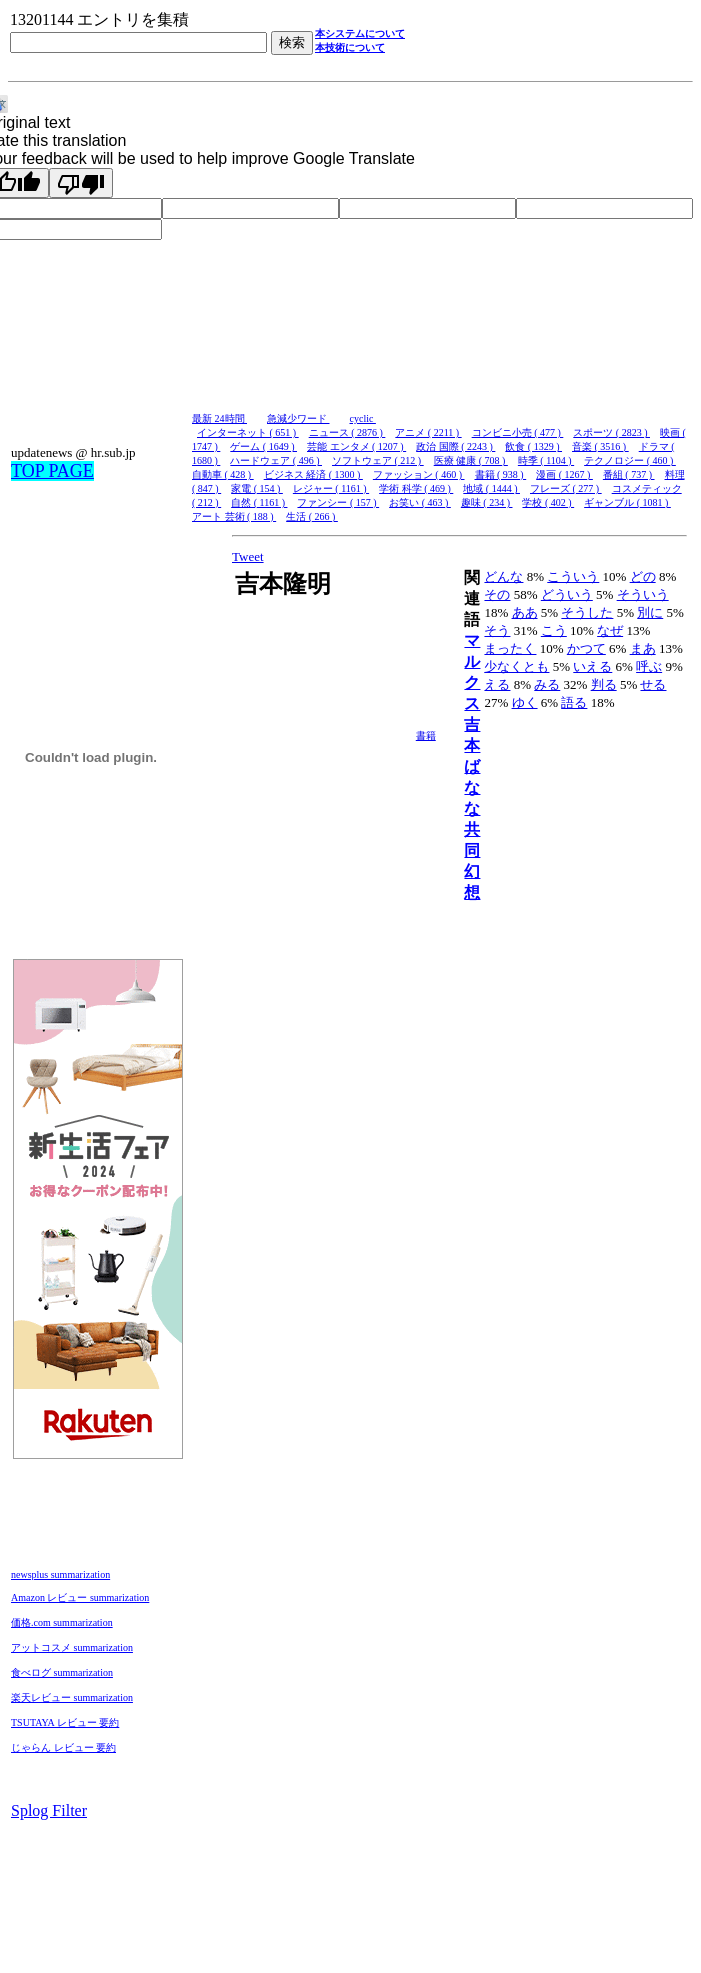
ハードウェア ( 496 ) (276, 460)
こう (554, 630)
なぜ (610, 630)
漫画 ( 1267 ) (564, 474)
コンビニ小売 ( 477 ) (518, 432)
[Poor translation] (81, 183)
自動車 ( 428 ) (223, 474)
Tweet (248, 556)
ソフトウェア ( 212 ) (378, 460)
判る (604, 684)
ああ (525, 612)
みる (547, 684)
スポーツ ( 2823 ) (611, 432)
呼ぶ (649, 666)
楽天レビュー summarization (72, 1697)
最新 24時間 (219, 418)
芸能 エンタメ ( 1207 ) (356, 446)
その (497, 594)
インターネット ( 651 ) (248, 432)
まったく (510, 648)
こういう (573, 576)
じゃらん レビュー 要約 (63, 1747)
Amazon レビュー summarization (80, 1597)
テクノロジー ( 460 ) (630, 460)
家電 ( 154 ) (257, 488)
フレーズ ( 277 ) (566, 488)
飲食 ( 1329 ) (533, 446)
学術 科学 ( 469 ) (416, 488)
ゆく (525, 702)
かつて (586, 648)
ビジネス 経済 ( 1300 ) (313, 474)
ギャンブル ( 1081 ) (627, 502)
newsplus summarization (60, 1574)
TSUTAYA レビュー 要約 (65, 1722)
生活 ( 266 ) (312, 516)
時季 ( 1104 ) (546, 460)
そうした (587, 612)
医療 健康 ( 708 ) (471, 460)
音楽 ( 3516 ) (600, 446)
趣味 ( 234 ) (487, 502)
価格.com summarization (62, 1622)
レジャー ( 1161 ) (331, 488)
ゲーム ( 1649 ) (263, 446)
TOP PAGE (52, 471)
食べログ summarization (62, 1672)
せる (653, 684)
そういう (643, 594)
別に (650, 612)
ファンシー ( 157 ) (338, 502)
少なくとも (516, 666)
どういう (567, 594)
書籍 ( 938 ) (501, 474)
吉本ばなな (472, 766)
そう (497, 630)
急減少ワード (298, 418)
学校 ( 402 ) (548, 502)
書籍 (426, 735)
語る (574, 702)
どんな (503, 576)
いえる (592, 666)
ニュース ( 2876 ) (347, 432)
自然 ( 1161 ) (259, 502)
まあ (643, 648)
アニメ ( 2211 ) (428, 432)
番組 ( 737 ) (629, 474)
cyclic (363, 418)
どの (643, 576)
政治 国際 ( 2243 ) (455, 446)
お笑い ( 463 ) (420, 502)
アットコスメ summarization (72, 1647)
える (497, 684)
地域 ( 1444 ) (491, 488)
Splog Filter (49, 1810)
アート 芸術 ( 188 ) (234, 516)
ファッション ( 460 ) (419, 474)
